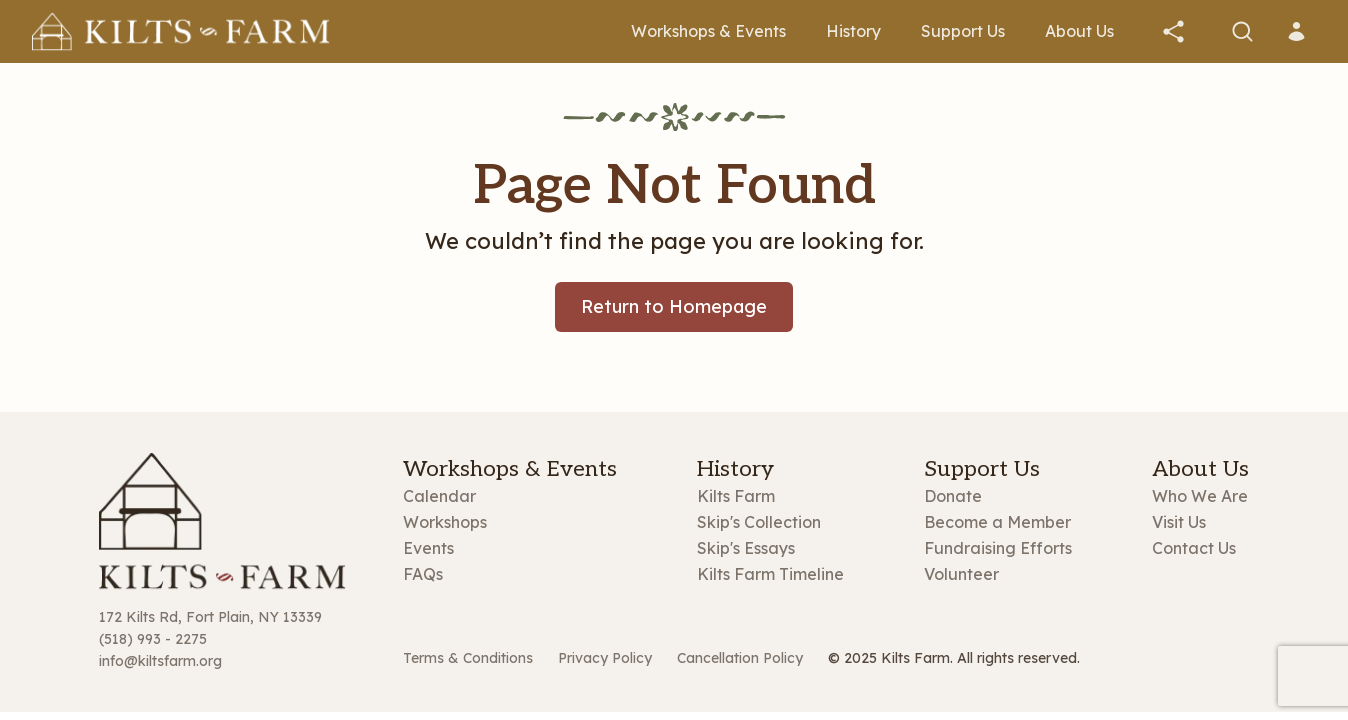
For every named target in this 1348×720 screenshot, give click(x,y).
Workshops (445, 522)
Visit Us (1179, 522)
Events (428, 548)
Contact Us (1194, 548)
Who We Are (1200, 496)
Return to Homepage (674, 306)
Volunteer (961, 574)
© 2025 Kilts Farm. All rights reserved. (954, 658)
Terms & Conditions (468, 658)
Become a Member (997, 522)
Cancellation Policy (740, 658)
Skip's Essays (746, 548)
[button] (1173, 31)
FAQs (423, 574)
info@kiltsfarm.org (160, 661)
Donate (953, 496)
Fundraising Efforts (998, 548)
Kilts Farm (736, 496)
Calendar (439, 496)
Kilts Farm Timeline (770, 574)
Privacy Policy (605, 658)
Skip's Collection (759, 522)
